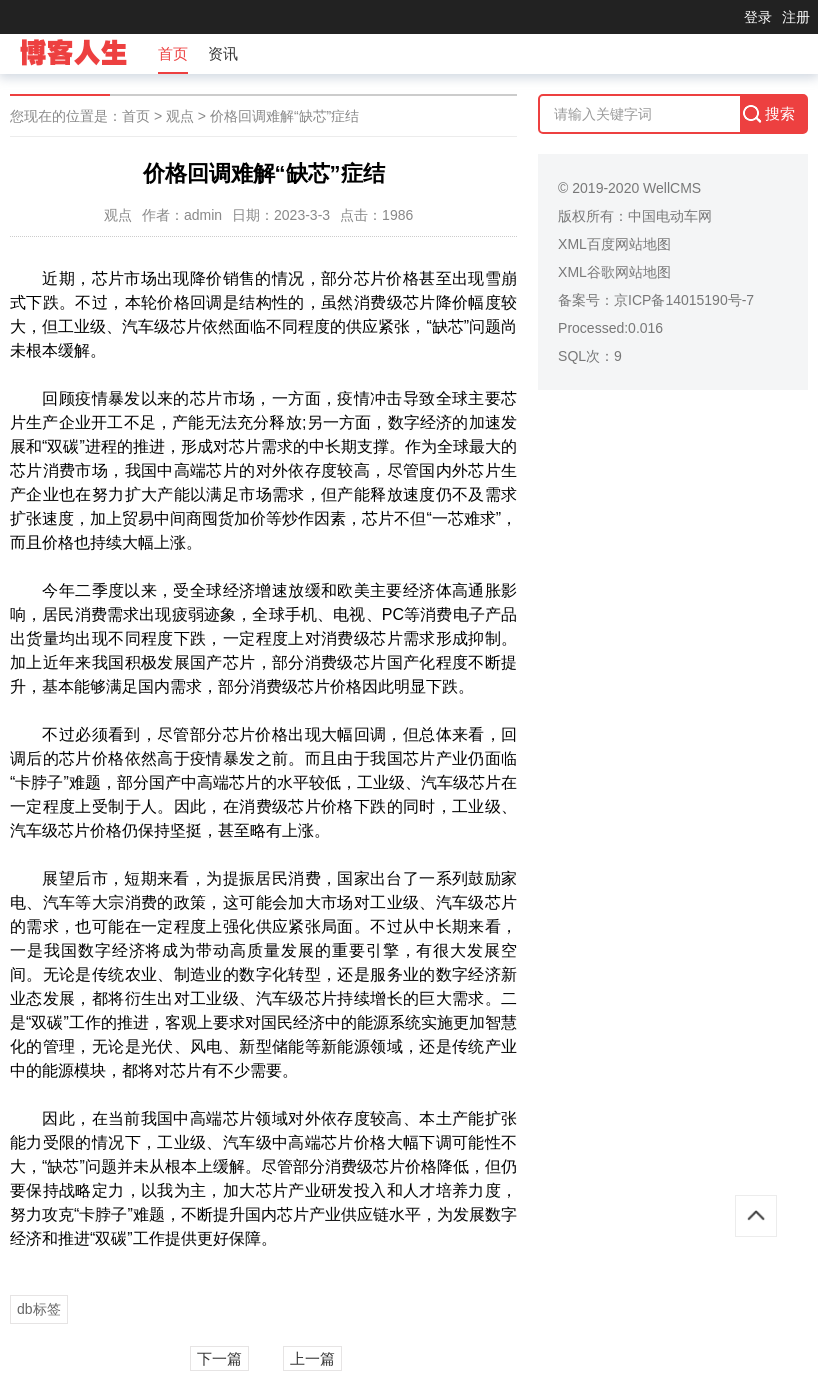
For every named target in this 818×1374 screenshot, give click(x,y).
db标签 (39, 1309)
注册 (796, 17)
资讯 (223, 53)
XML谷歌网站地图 (614, 272)
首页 (173, 53)
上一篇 (312, 1358)
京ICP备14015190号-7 (684, 300)
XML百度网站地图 (614, 244)
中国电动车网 (670, 216)
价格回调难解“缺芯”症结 (284, 116)
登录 (758, 17)
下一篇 (219, 1358)
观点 (180, 116)
